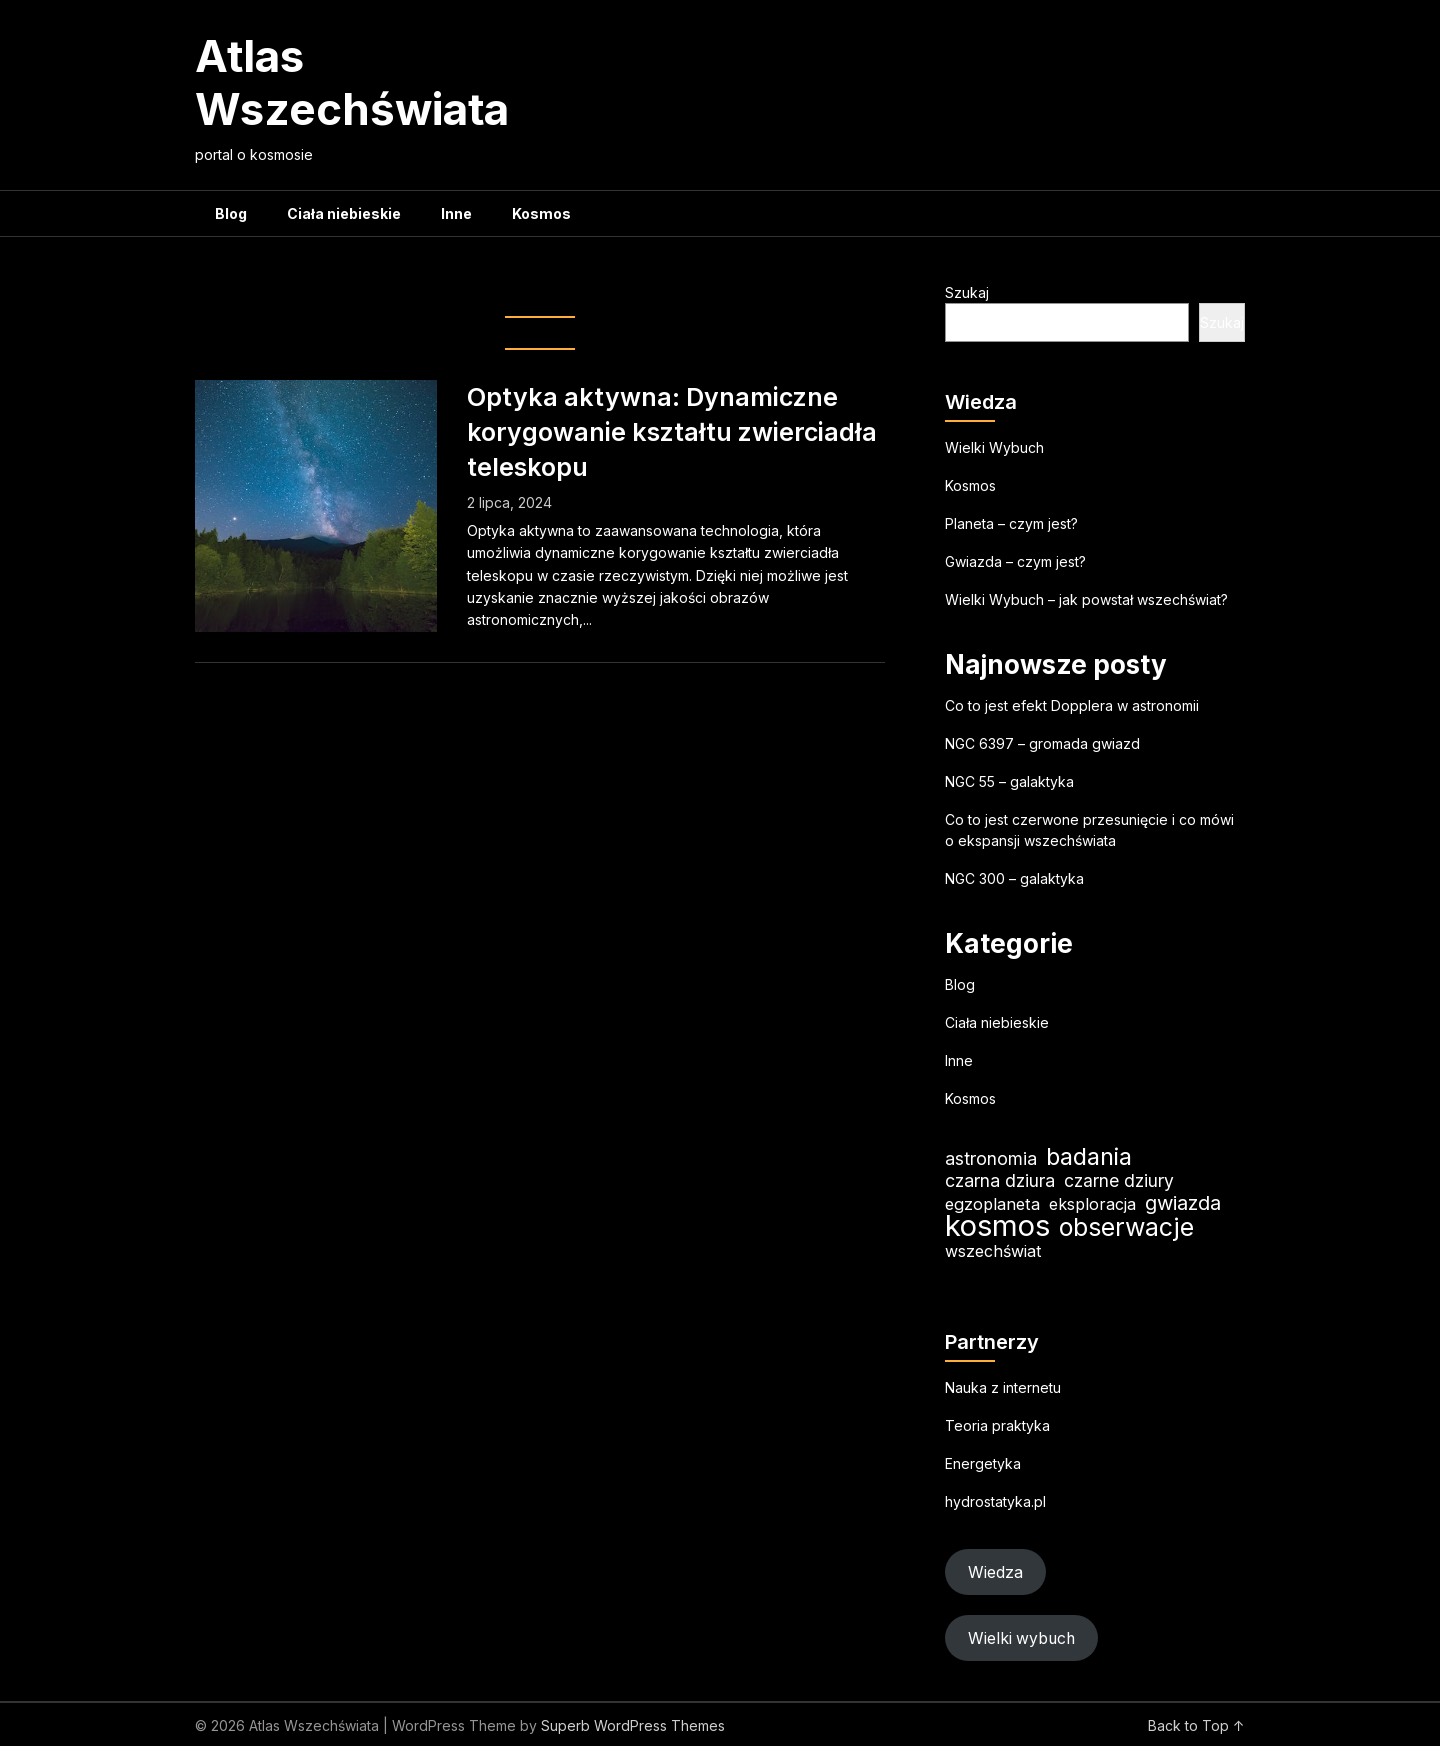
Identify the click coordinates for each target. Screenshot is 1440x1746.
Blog (231, 213)
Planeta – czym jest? (1011, 523)
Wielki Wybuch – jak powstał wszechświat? (1086, 599)
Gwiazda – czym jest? (1015, 561)
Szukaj (967, 292)
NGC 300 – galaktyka (1014, 878)
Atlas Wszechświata (352, 82)
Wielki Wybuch (994, 447)
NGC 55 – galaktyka (1009, 781)
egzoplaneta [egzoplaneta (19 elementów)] (992, 1204)
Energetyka (983, 1463)
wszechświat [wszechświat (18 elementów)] (993, 1251)
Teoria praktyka (997, 1425)
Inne (456, 213)
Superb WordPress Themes (633, 1725)
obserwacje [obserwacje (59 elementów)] (1126, 1227)
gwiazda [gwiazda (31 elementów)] (1183, 1202)
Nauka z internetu (1003, 1387)
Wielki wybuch (1021, 1638)
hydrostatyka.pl (995, 1501)
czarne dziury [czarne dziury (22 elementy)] (1119, 1180)
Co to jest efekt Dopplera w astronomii (1072, 705)
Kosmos (541, 213)
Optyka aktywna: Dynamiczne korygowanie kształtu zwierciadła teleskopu (672, 432)
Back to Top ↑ (1196, 1725)
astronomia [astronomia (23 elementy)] (991, 1158)
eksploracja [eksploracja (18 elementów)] (1092, 1204)
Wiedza (995, 1572)
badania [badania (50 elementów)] (1089, 1156)
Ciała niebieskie (344, 213)
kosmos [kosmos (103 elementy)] (997, 1225)
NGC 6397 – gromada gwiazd (1042, 743)
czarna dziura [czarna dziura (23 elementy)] (1000, 1180)
